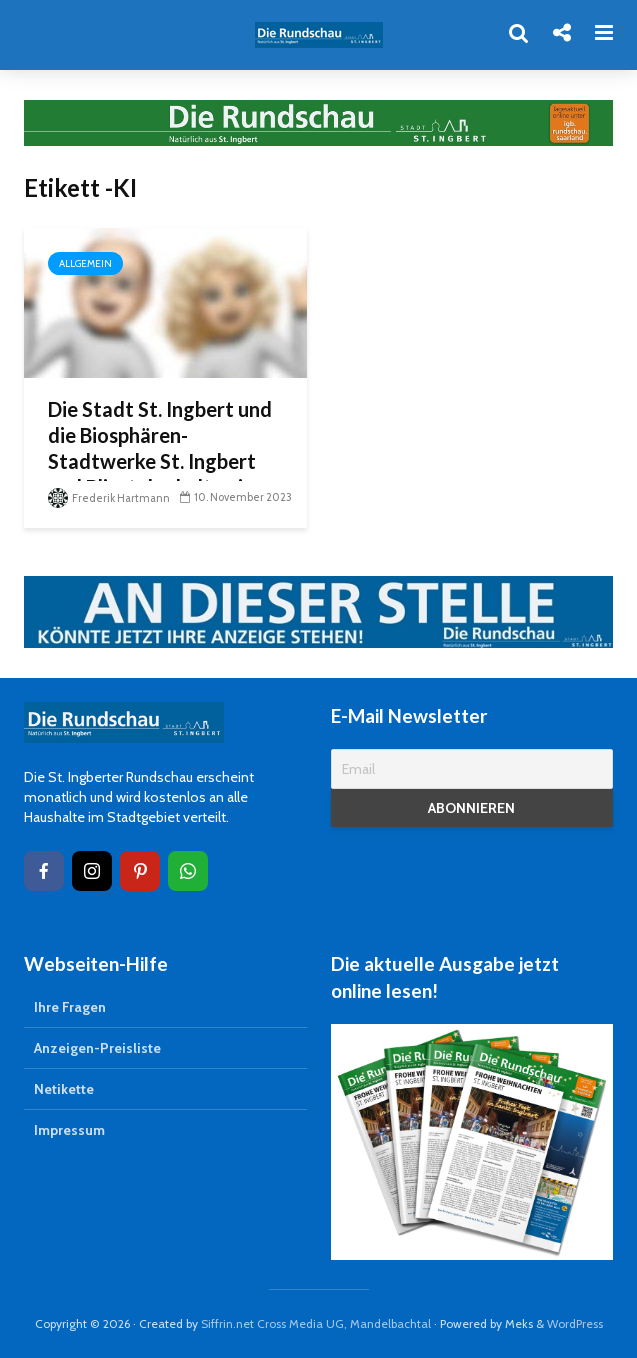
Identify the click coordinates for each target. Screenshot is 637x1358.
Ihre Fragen (70, 1007)
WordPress (575, 1323)
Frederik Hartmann (109, 498)
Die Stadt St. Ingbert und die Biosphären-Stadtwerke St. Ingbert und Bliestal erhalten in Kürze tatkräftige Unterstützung (160, 474)
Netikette (64, 1089)
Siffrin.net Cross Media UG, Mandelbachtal (316, 1323)
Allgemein (85, 263)
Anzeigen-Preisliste (97, 1048)
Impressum (69, 1130)
